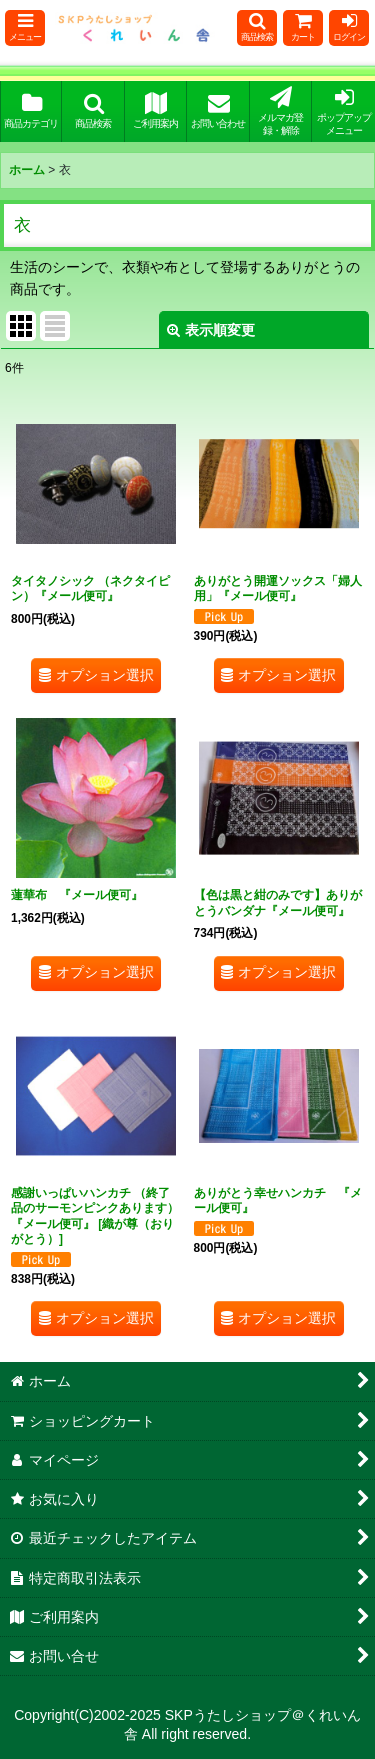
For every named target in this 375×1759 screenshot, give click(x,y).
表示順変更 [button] (211, 330)
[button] (25, 28)
